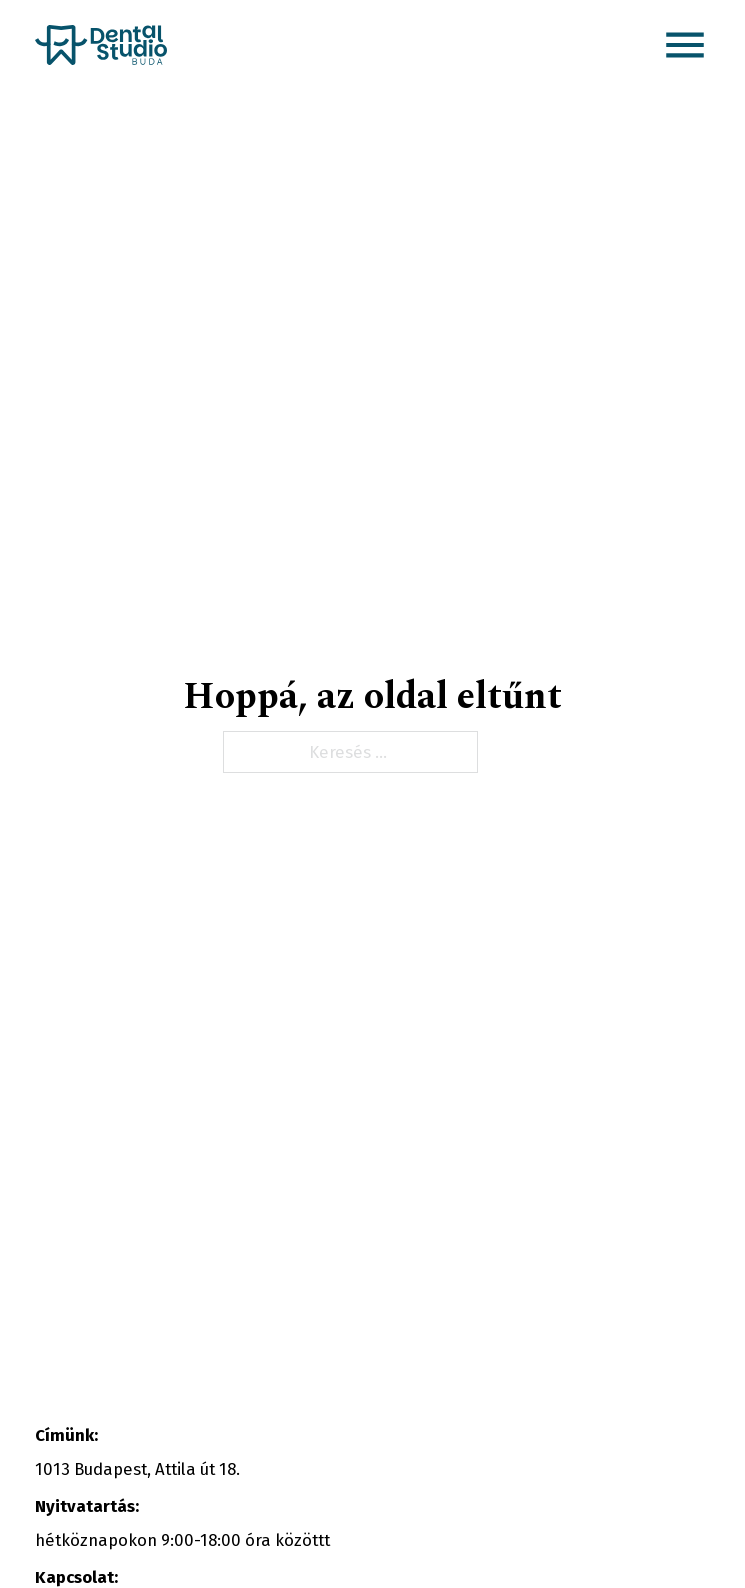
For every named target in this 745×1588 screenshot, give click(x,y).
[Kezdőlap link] (101, 45)
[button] (685, 45)
